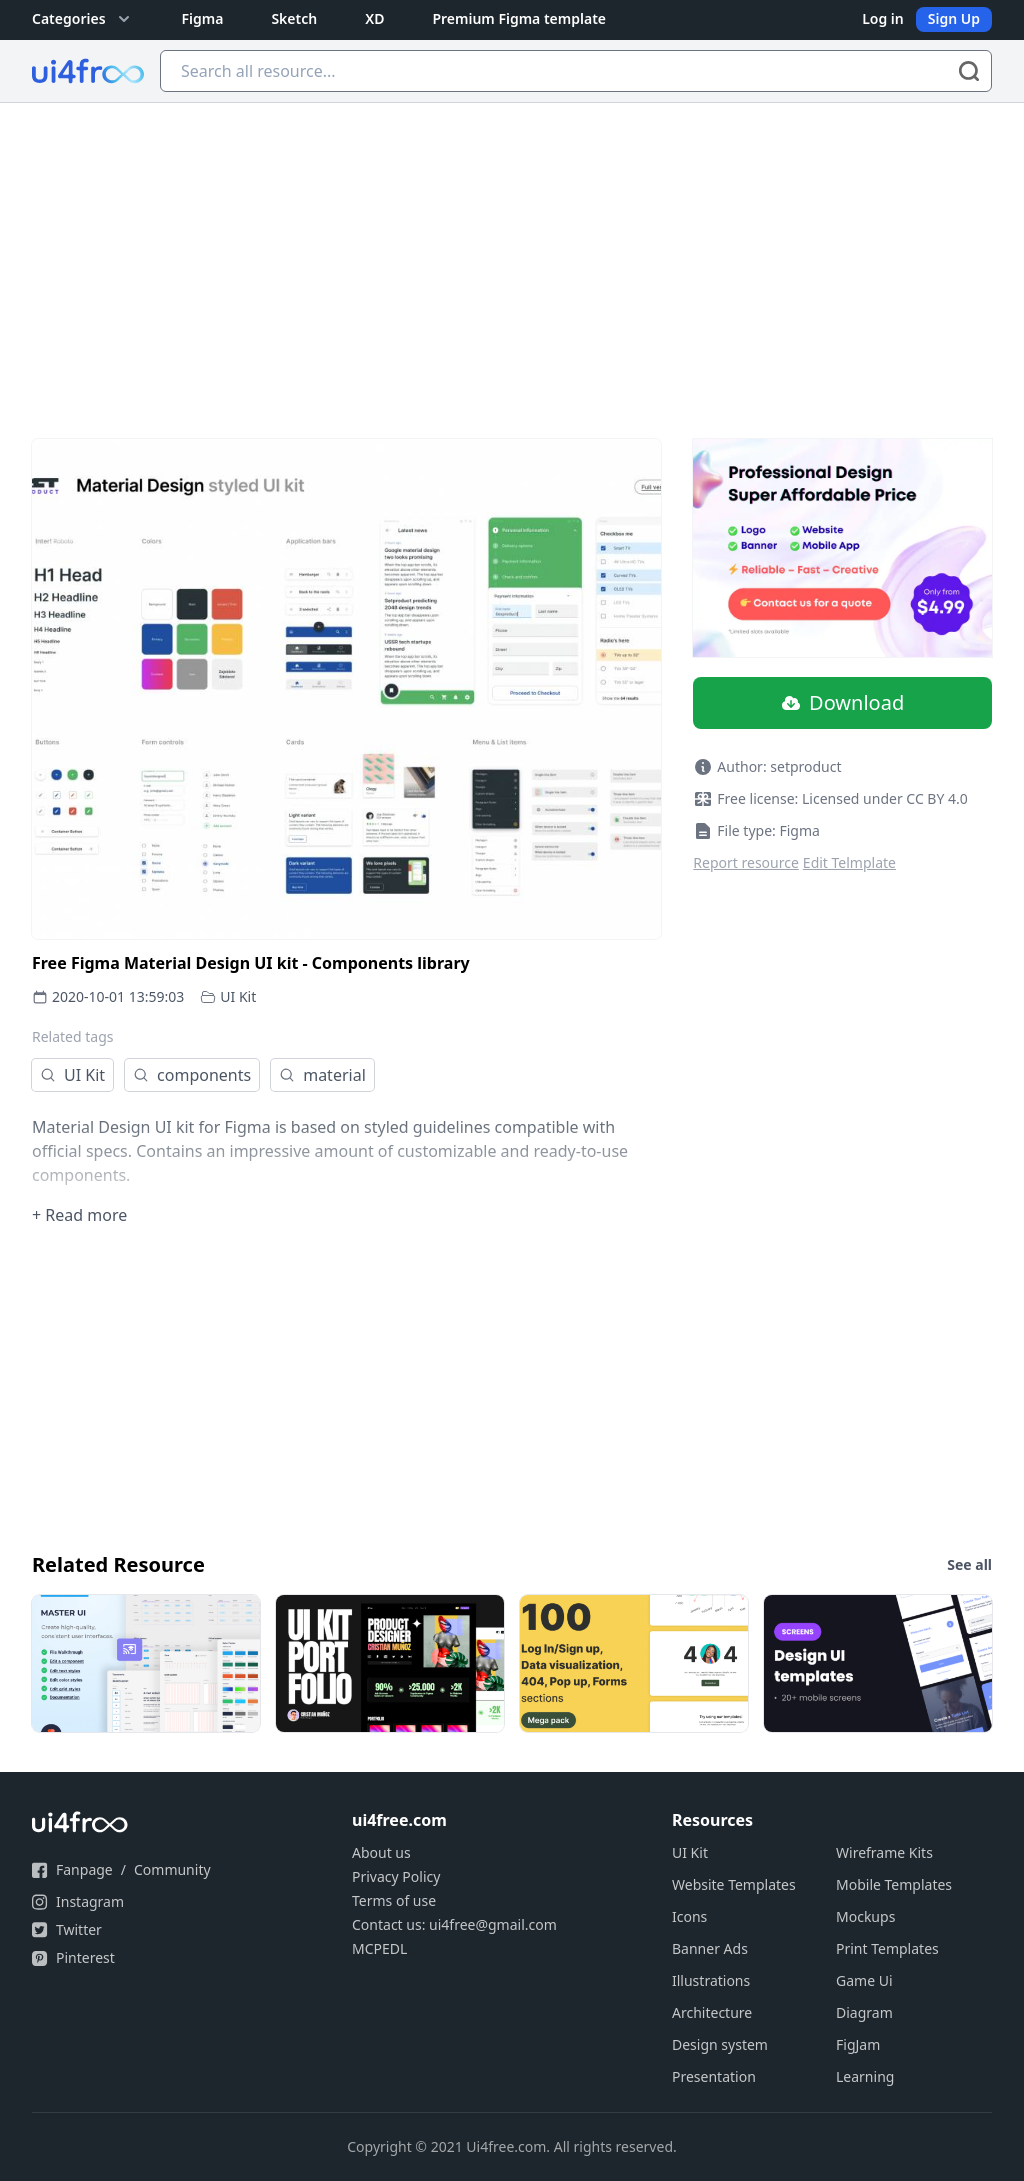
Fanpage (84, 1869)
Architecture (712, 2012)
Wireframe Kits (884, 1852)
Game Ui (864, 1980)
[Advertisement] (512, 253)
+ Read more (79, 1215)
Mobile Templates (894, 1884)
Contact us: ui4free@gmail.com (454, 1924)
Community (172, 1869)
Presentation (714, 2076)
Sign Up (954, 18)
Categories (83, 19)
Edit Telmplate (849, 862)
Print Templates (887, 1948)
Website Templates (734, 1884)
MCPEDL (379, 1948)
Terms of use (394, 1900)
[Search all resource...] (576, 71)
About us (381, 1852)
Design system (720, 2044)
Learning (865, 2076)
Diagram (864, 2012)
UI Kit (238, 996)
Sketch (294, 18)
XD (374, 18)
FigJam (858, 2044)
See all (969, 1564)
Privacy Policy (396, 1876)
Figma (203, 18)
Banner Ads (710, 1948)
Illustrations (711, 1980)
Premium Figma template (519, 18)
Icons (689, 1916)
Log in (883, 18)
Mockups (865, 1916)
